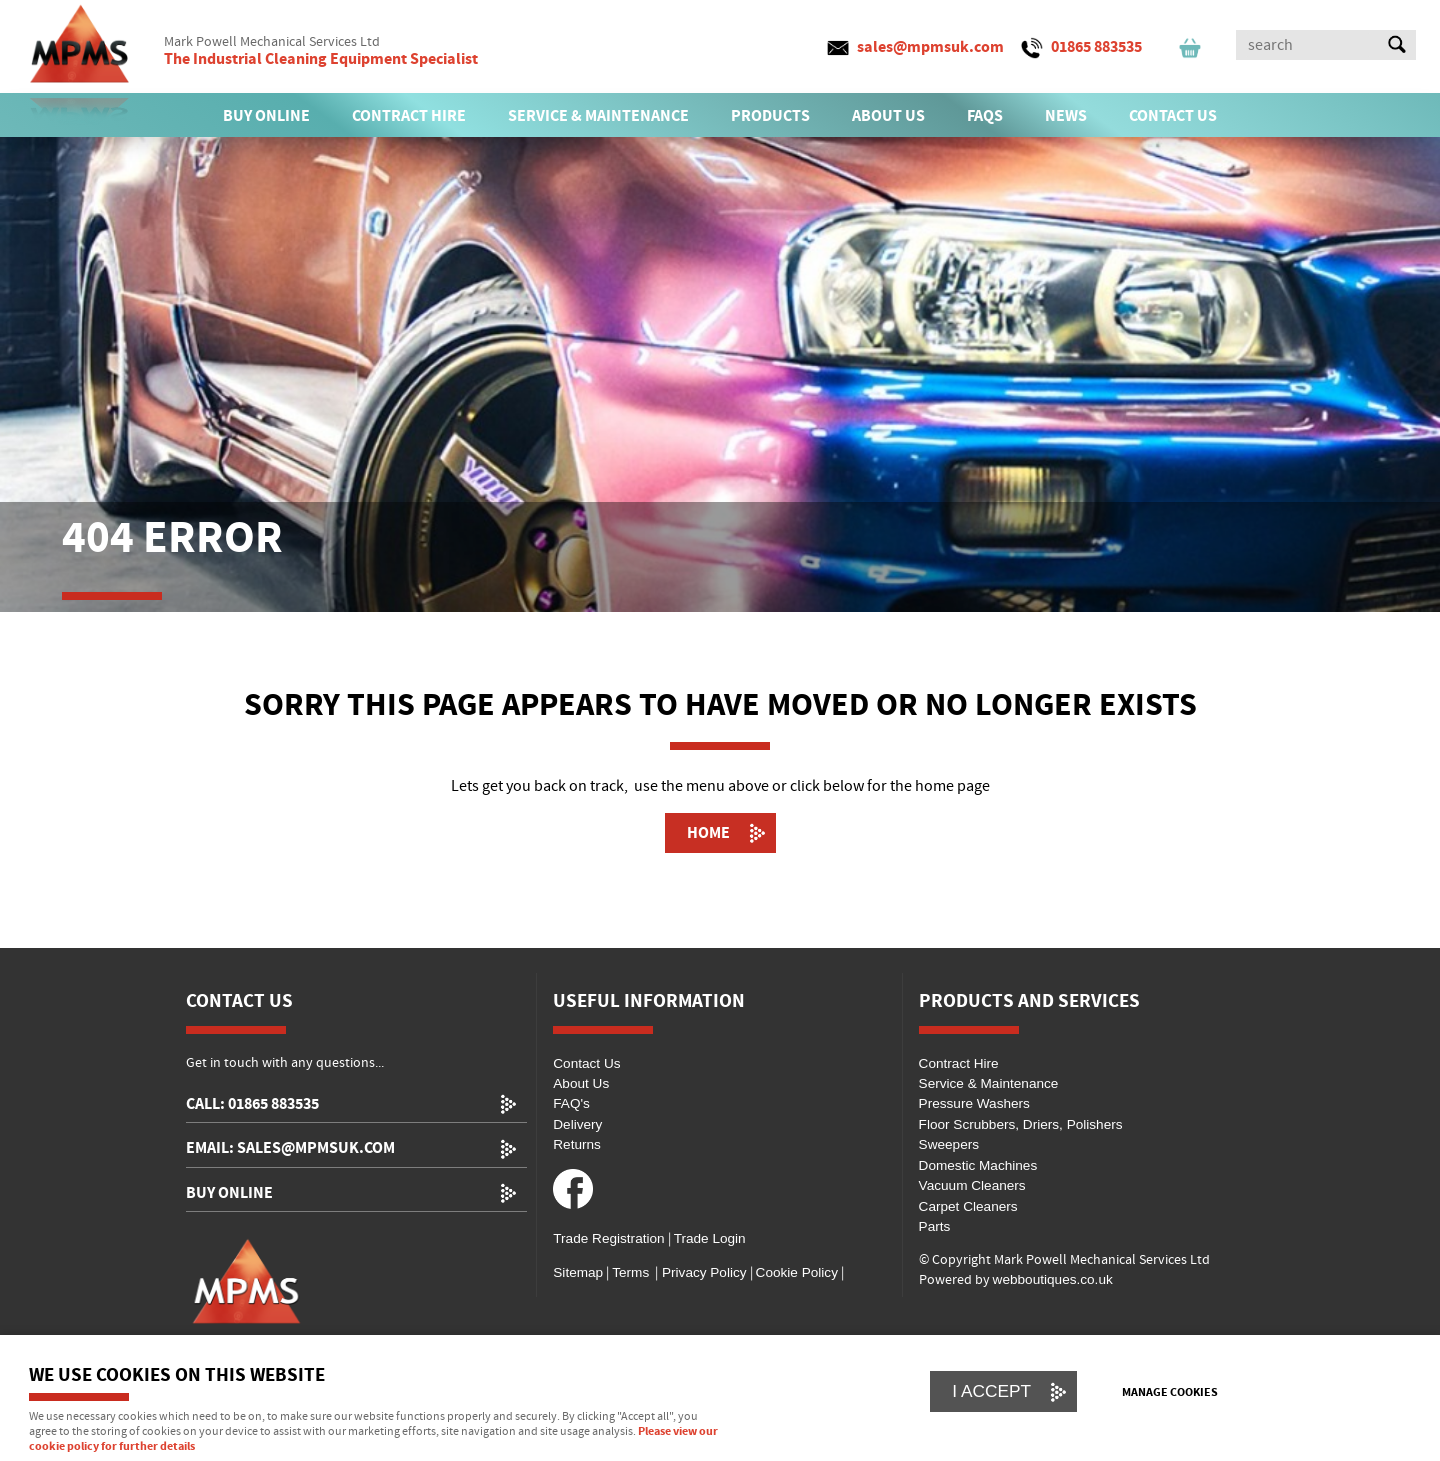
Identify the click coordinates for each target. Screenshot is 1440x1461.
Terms (630, 1272)
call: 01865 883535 (252, 1104)
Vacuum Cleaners (972, 1185)
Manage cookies (1170, 1393)
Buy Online (229, 1193)
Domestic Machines (978, 1165)
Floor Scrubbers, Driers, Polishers (1021, 1124)
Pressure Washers (974, 1103)
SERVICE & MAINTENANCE (598, 116)
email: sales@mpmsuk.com (290, 1148)
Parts (935, 1226)
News (1066, 116)
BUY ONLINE (266, 116)
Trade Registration (608, 1238)
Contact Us (586, 1063)
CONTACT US (1173, 116)
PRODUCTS (770, 116)
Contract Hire (959, 1063)
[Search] (1308, 45)
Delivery (577, 1124)
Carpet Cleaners (968, 1206)
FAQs (985, 116)
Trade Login (710, 1238)
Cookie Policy (797, 1272)
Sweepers (949, 1144)
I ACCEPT (991, 1391)
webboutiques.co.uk (1053, 1279)
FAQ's (571, 1103)
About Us (581, 1083)
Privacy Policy (702, 1272)
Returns (577, 1144)
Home (708, 833)
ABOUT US (888, 116)
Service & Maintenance (989, 1083)
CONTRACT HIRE (409, 116)
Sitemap (578, 1272)
